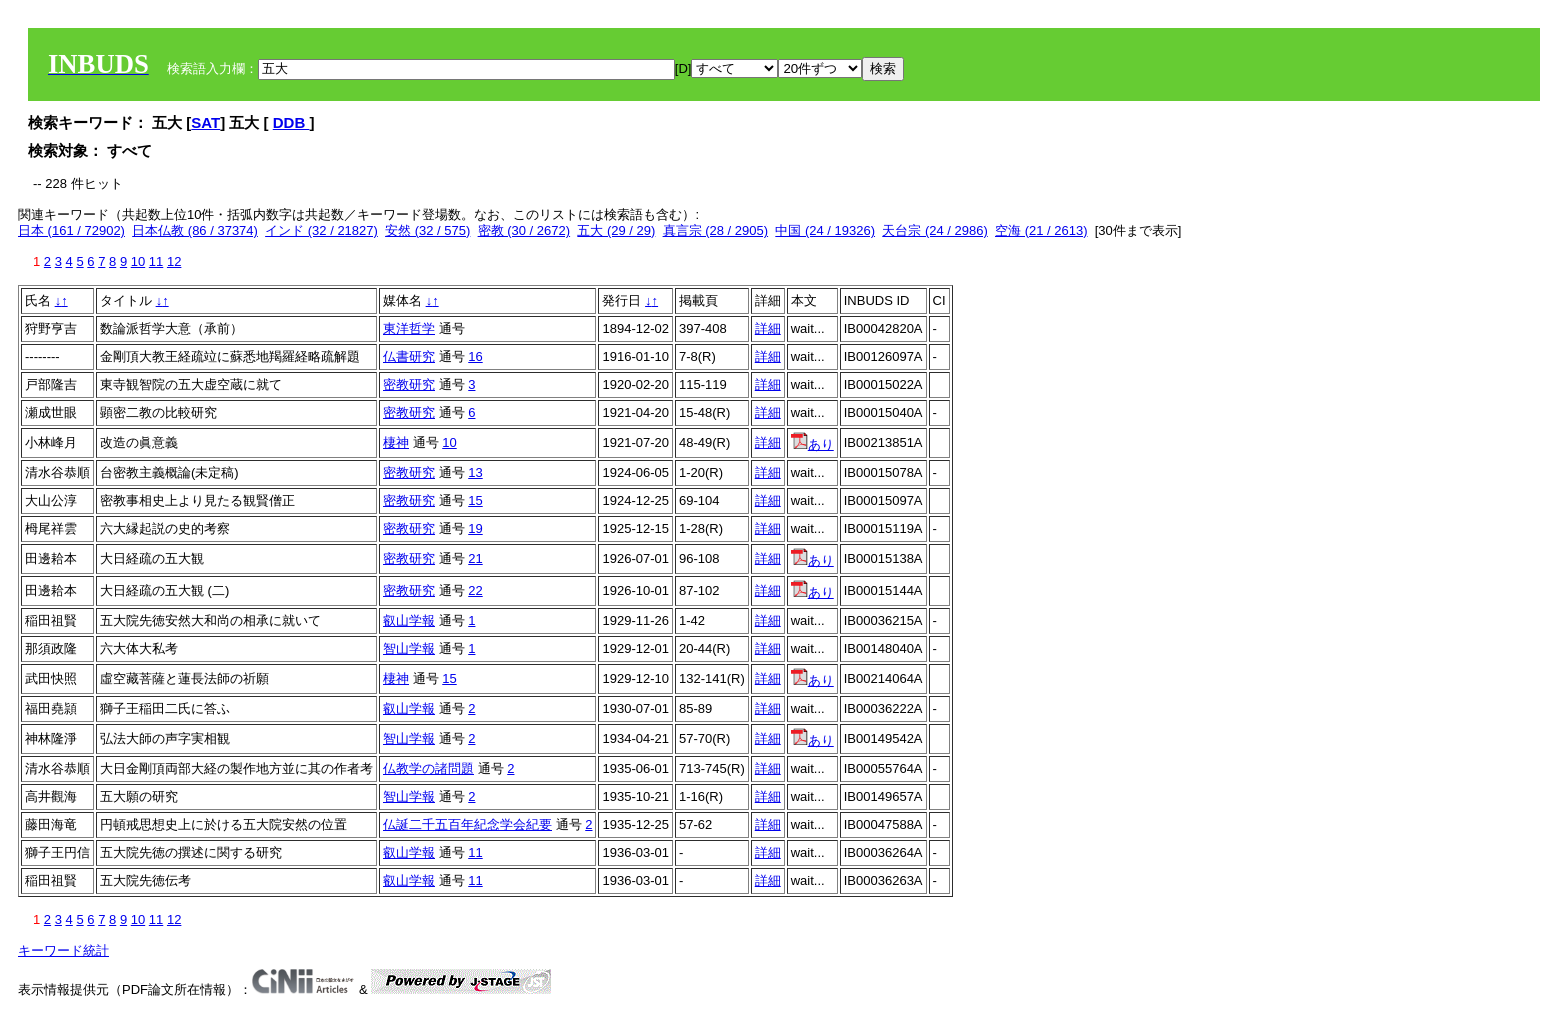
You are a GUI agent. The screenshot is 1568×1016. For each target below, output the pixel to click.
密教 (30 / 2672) (524, 230)
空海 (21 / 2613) (1041, 230)
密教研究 (409, 384)
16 (475, 356)
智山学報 (409, 648)
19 (475, 528)
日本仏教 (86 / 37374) (195, 230)
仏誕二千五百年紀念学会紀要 (467, 824)
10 (138, 261)
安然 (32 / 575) (427, 230)
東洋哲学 (409, 328)
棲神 (396, 442)
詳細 (768, 328)
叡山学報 (409, 620)
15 (475, 500)
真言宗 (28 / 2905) (716, 230)
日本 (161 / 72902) (71, 230)
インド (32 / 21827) (321, 230)
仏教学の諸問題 (428, 768)
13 (475, 472)
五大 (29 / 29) (616, 230)
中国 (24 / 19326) (825, 230)
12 (174, 261)
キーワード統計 (63, 950)
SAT (205, 122)
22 (475, 590)
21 (475, 558)
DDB (291, 122)
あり (812, 444)
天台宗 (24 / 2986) (935, 230)
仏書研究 (409, 356)
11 (156, 261)
